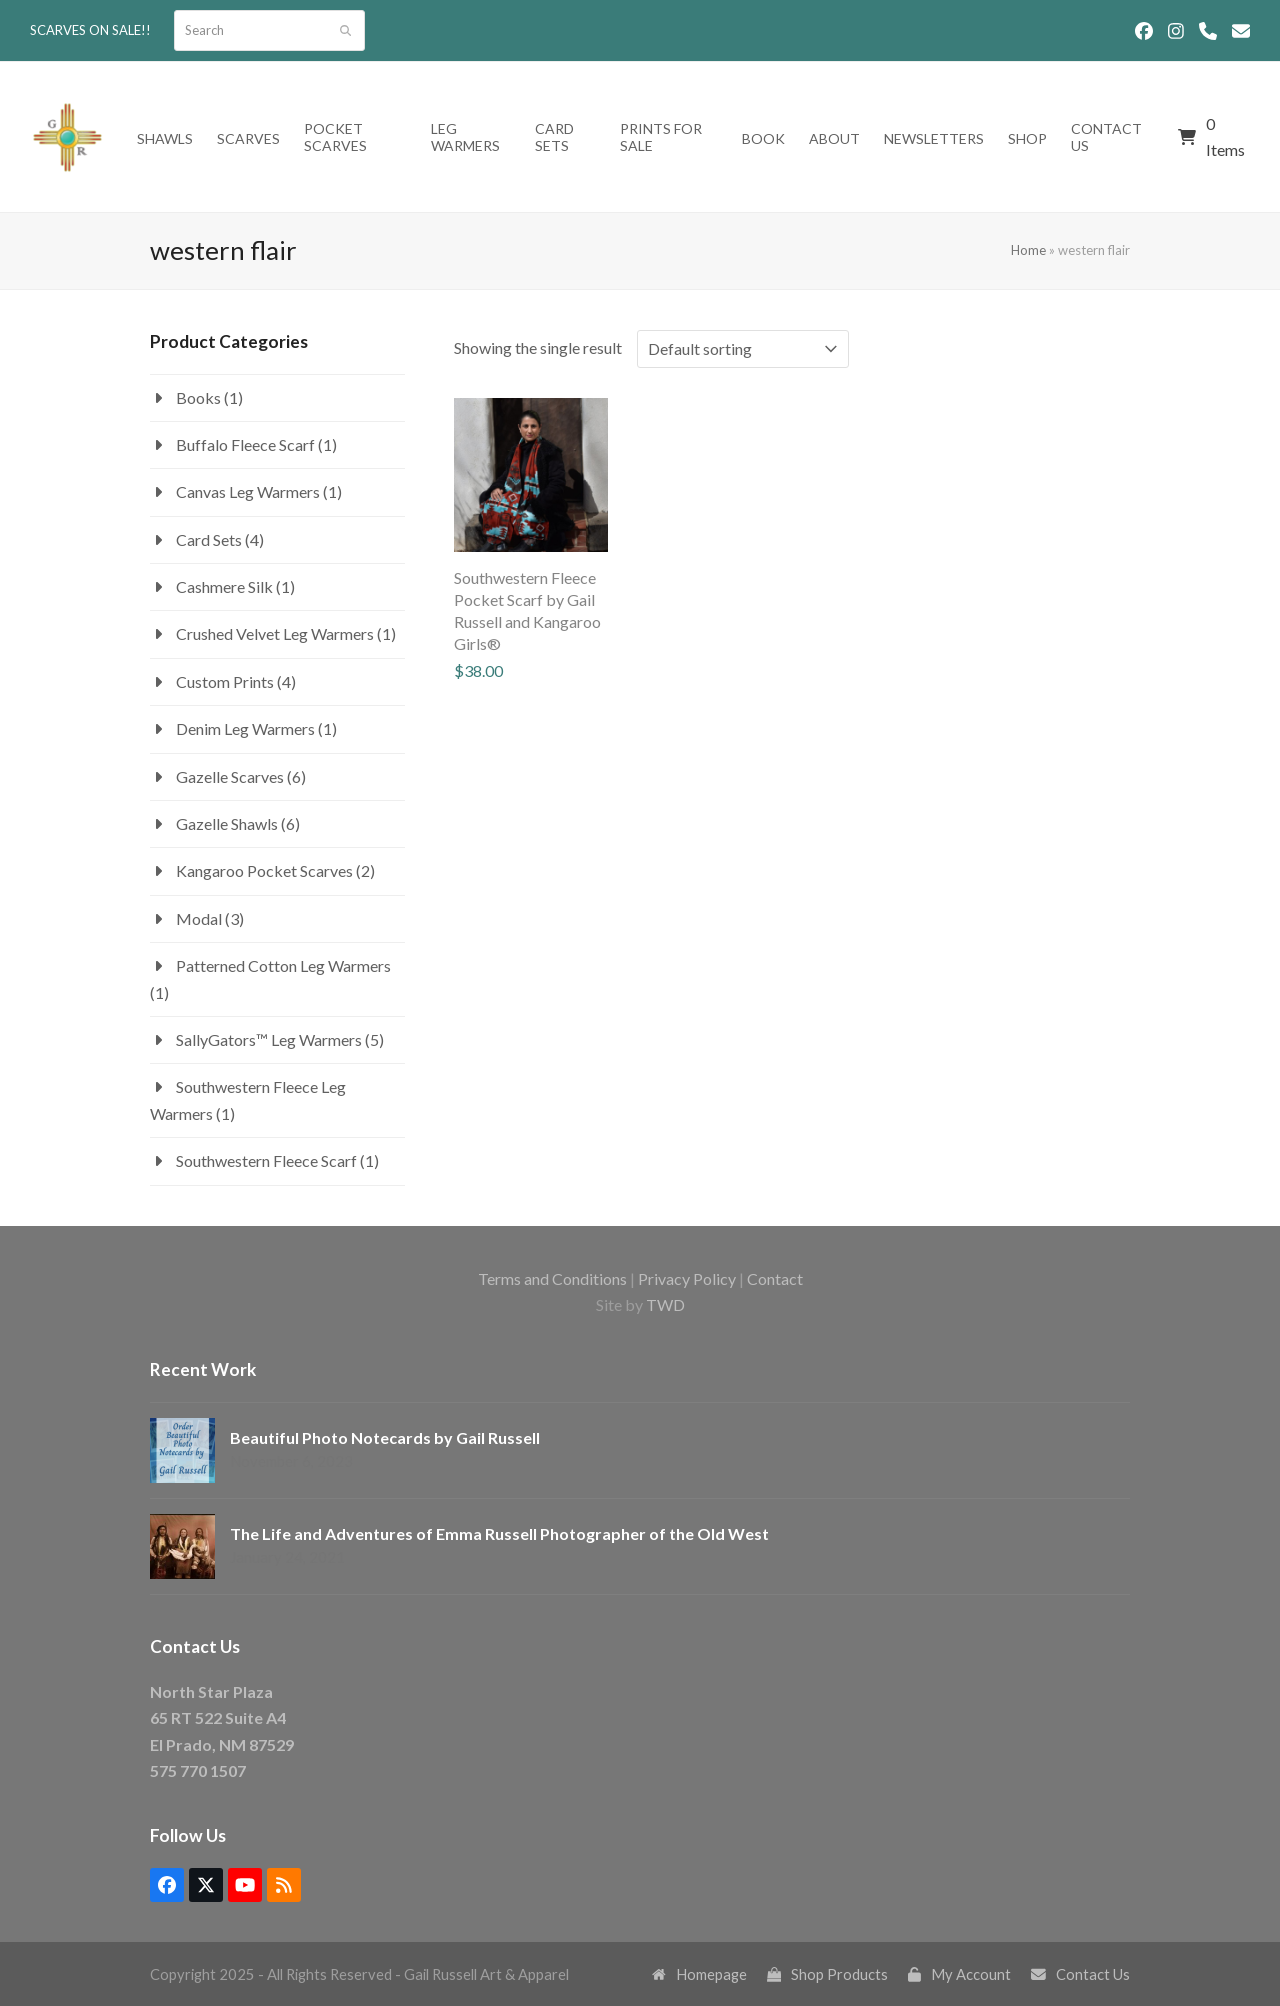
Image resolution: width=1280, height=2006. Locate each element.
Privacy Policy (687, 1278)
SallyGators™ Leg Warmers (269, 1039)
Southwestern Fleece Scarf (266, 1160)
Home (1028, 250)
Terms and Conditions (552, 1278)
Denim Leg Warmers (245, 728)
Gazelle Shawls (227, 823)
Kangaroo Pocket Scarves (264, 870)
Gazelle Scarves (230, 776)
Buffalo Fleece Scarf (245, 444)
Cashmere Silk (224, 586)
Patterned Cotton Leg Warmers (283, 965)
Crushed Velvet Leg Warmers (275, 633)
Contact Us (1080, 1974)
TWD (665, 1304)
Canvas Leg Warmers (248, 491)
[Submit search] (345, 31)
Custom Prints (225, 681)
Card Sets (209, 539)
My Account (959, 1974)
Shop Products (828, 1974)
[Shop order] (743, 349)
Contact (775, 1278)
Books (198, 397)
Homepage (699, 1974)
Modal (199, 918)
